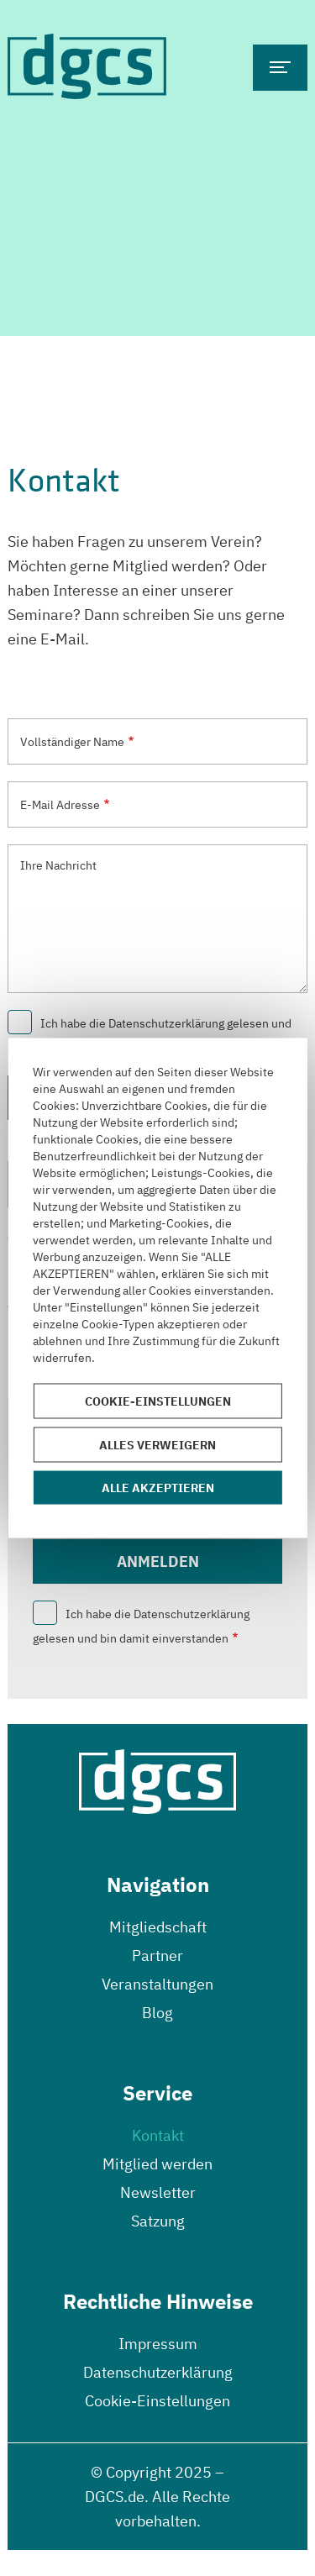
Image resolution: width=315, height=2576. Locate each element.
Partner (157, 1955)
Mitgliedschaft (158, 1927)
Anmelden (158, 1561)
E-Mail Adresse (60, 804)
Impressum (157, 2343)
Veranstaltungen (157, 1984)
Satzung (158, 2221)
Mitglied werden (157, 2164)
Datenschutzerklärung (158, 2372)
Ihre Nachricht (58, 865)
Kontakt (158, 2135)
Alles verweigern (157, 1445)
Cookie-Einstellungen (157, 2400)
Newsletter (158, 2192)
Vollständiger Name (72, 741)
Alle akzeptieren (158, 1488)
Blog (157, 2012)
